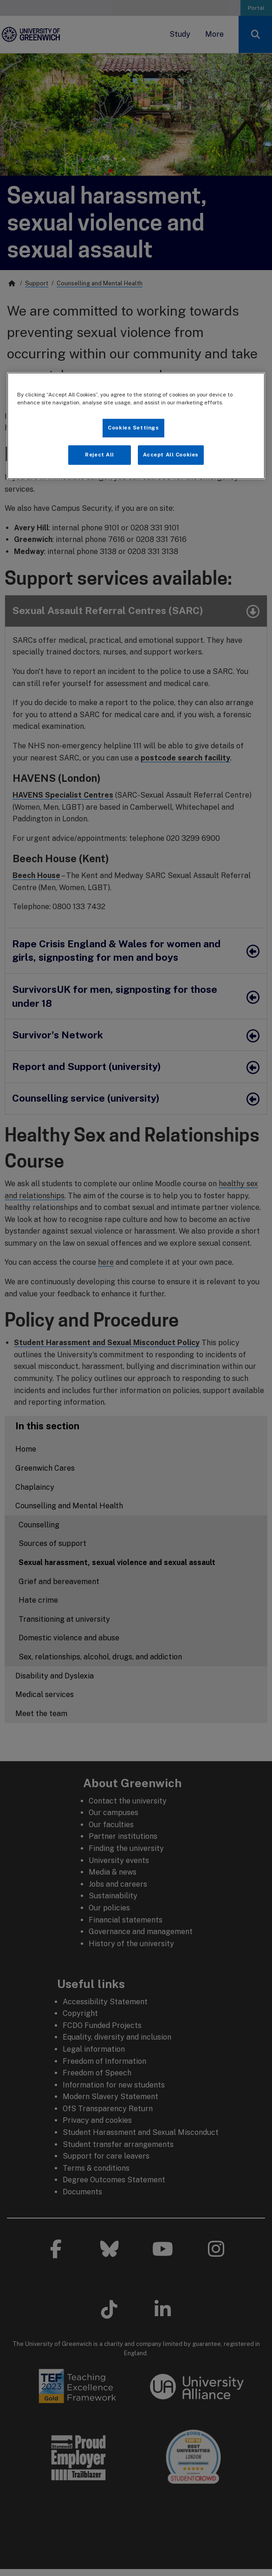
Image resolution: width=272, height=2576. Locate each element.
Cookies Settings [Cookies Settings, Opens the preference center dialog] (133, 428)
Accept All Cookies (171, 454)
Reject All (99, 454)
